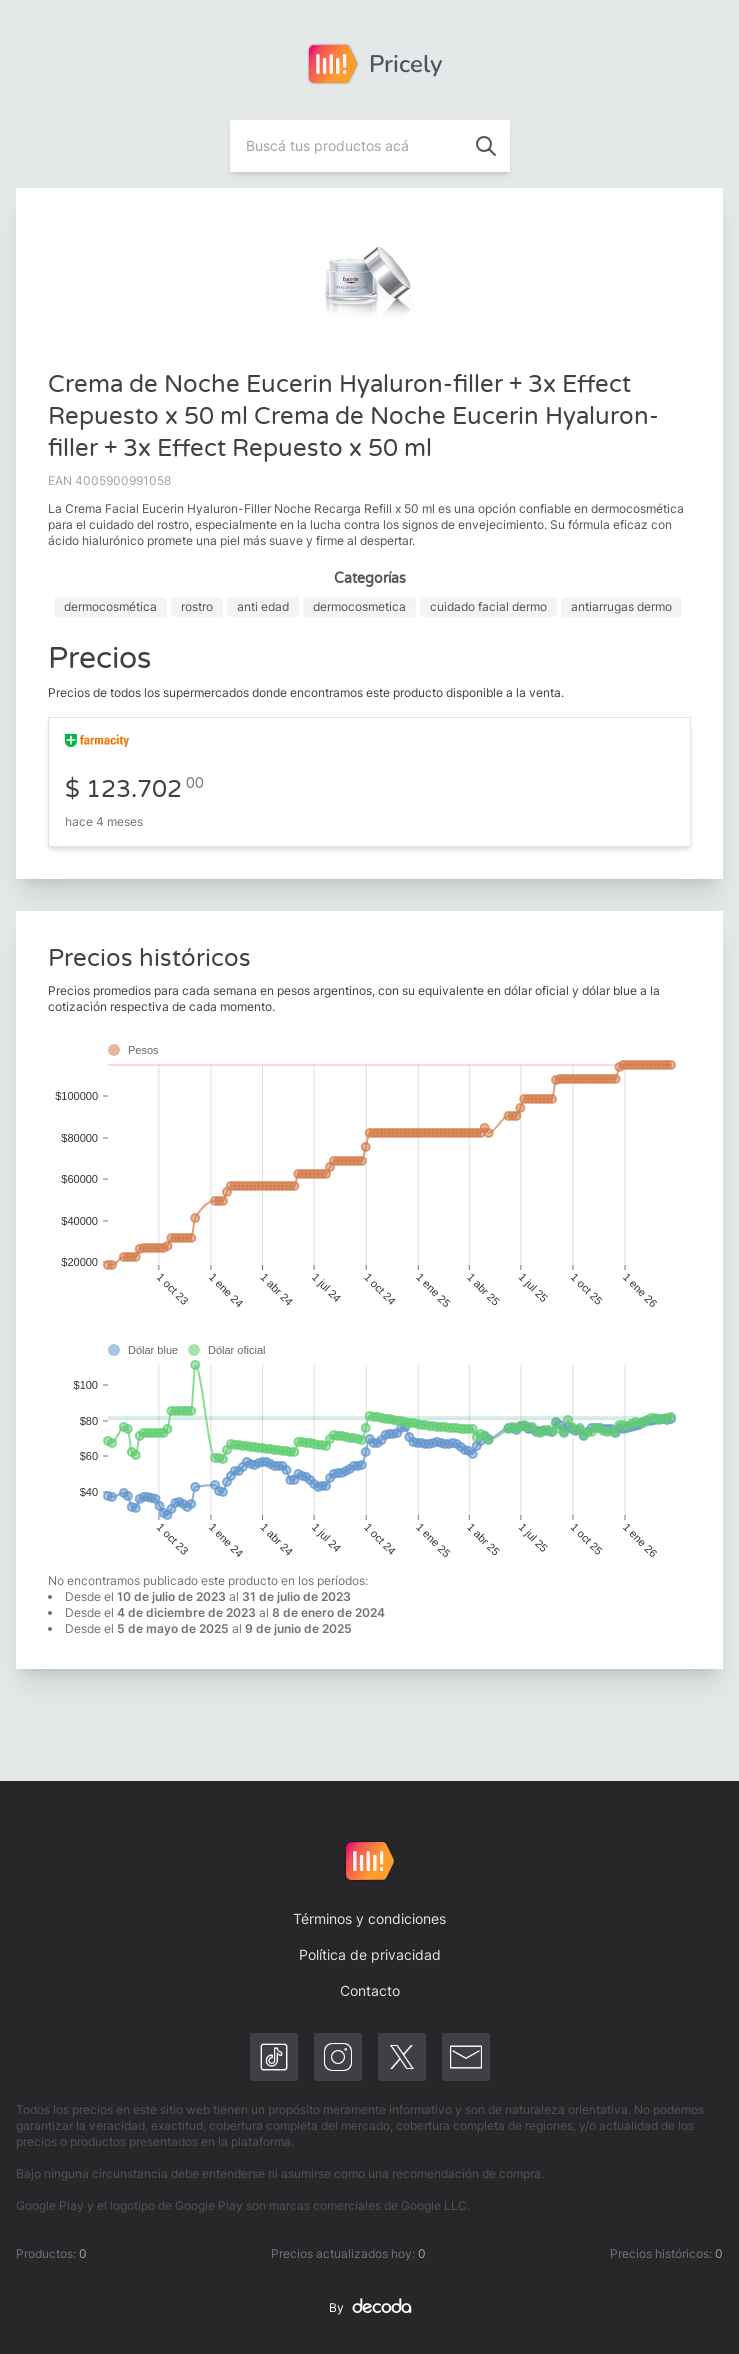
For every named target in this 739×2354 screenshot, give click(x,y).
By (370, 2308)
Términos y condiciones (369, 1918)
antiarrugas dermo (621, 606)
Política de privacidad (370, 1954)
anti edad (263, 606)
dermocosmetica (359, 606)
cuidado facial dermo (488, 606)
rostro (197, 606)
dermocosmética (110, 606)
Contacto (370, 1990)
